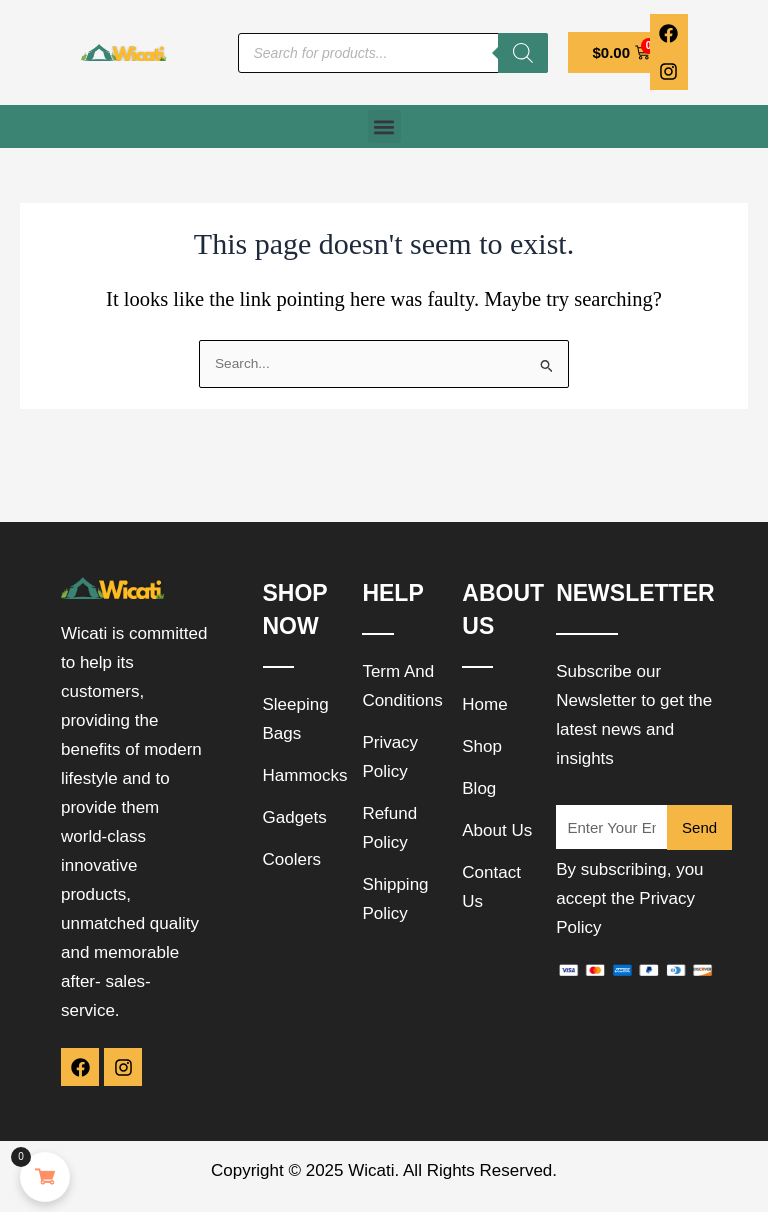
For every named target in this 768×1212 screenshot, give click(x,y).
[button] (384, 126)
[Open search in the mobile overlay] (393, 53)
